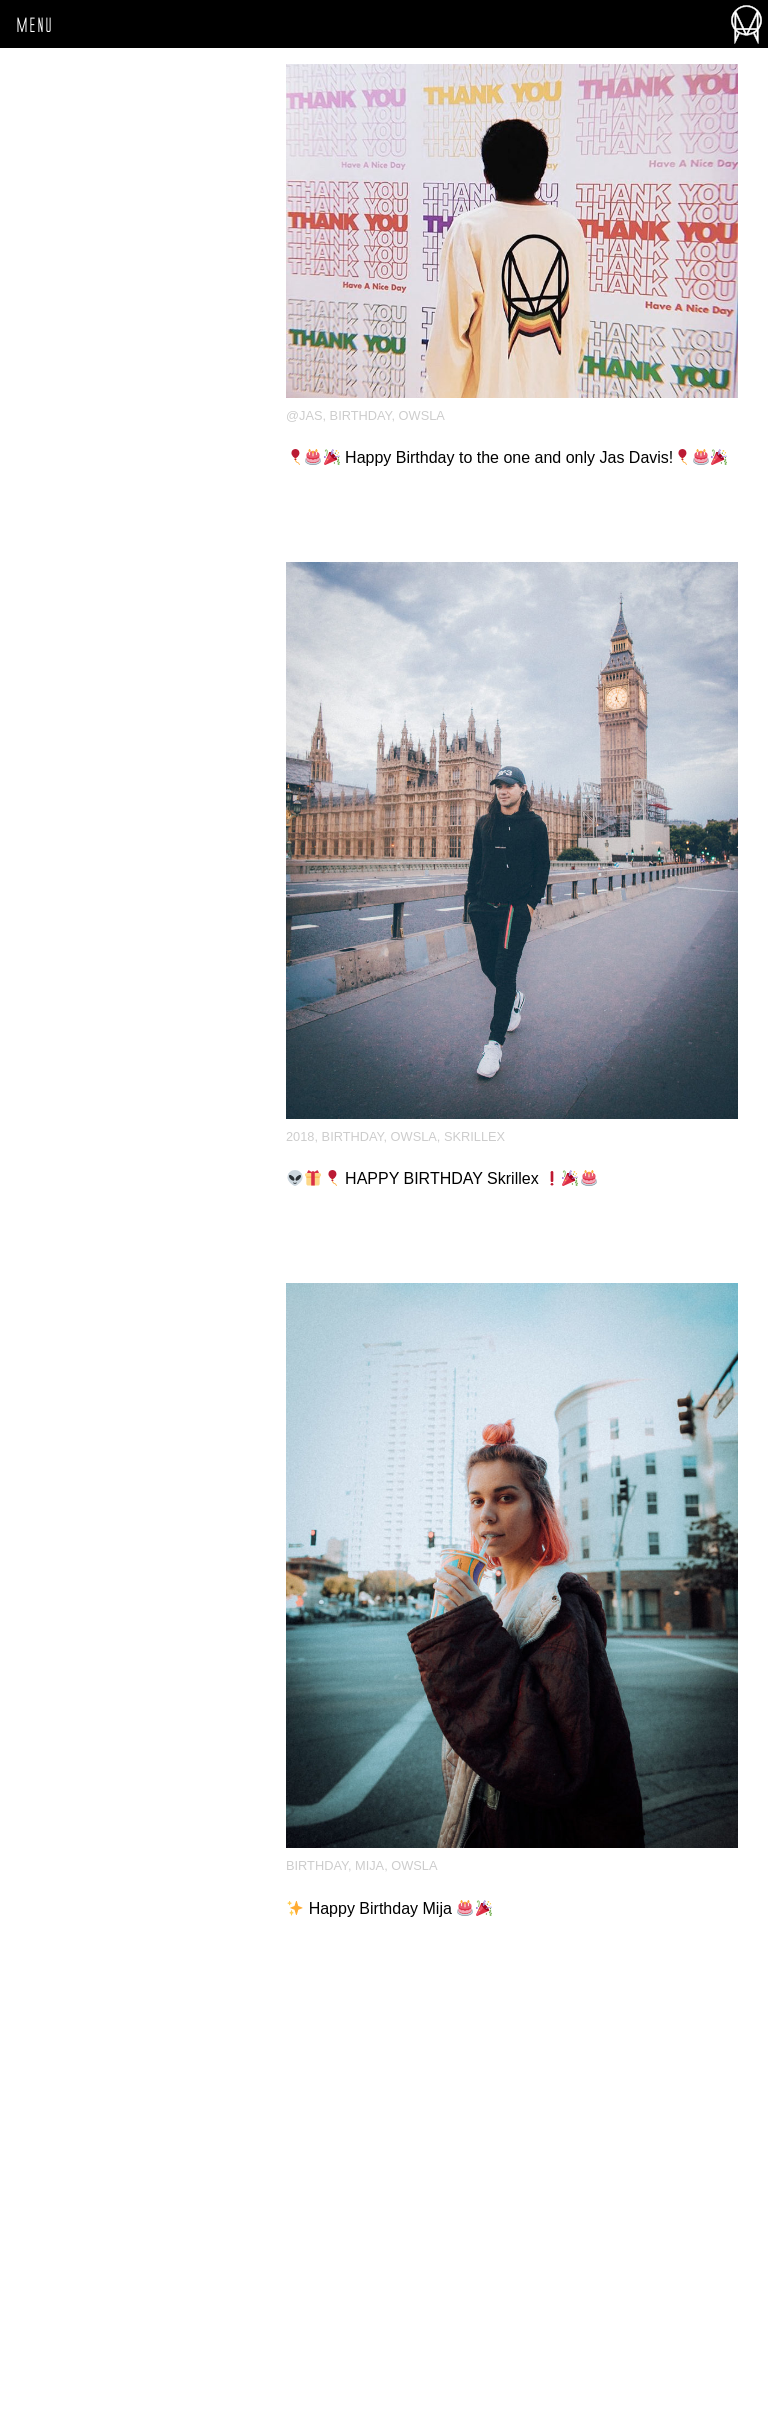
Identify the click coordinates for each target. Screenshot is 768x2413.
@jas (304, 415)
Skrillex (474, 1136)
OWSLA (422, 415)
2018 (300, 1136)
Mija (369, 1865)
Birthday (361, 415)
